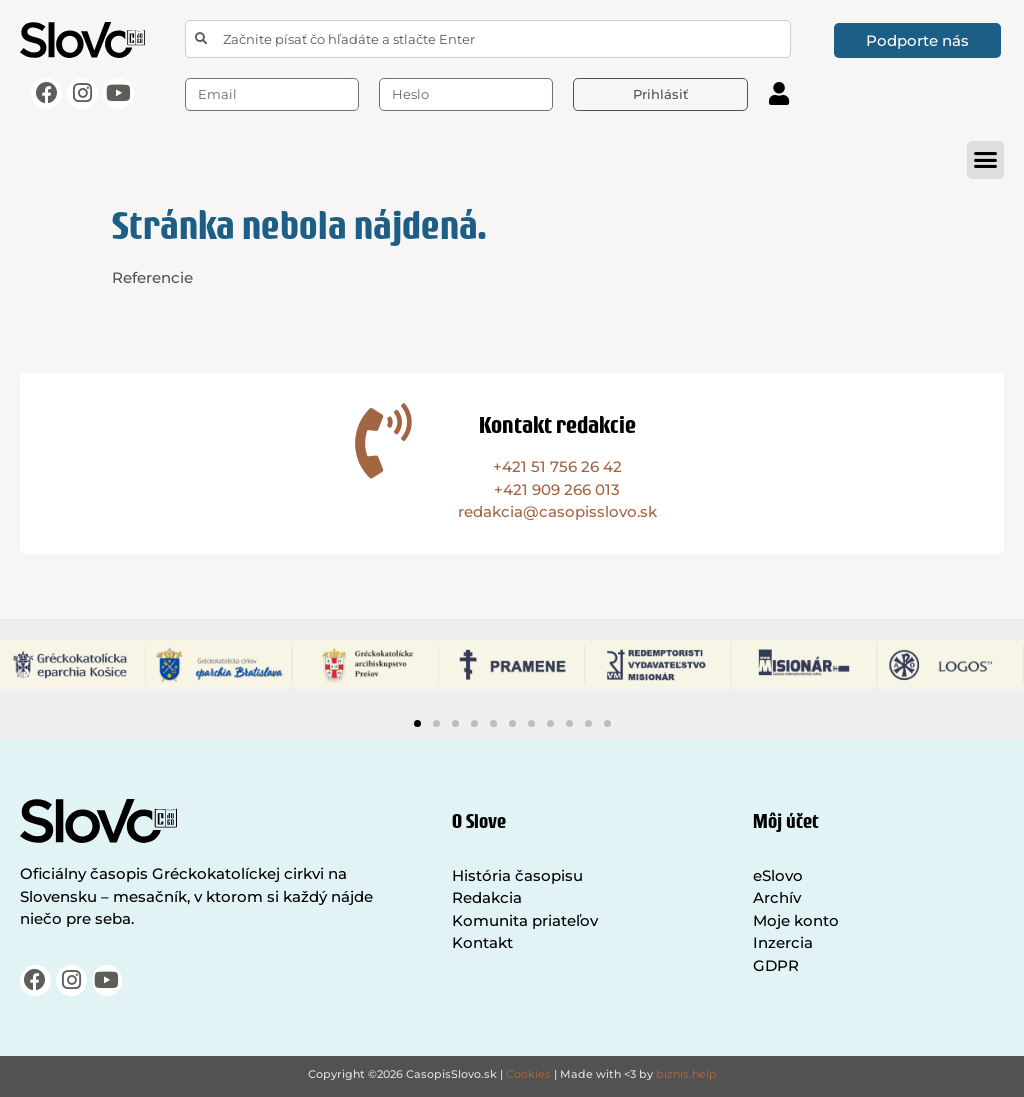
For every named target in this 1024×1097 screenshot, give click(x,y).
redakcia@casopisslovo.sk (557, 511)
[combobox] (488, 39)
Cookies (528, 1074)
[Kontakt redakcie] (383, 440)
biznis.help (686, 1074)
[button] (986, 160)
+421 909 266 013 (557, 489)
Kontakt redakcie (557, 424)
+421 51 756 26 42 (557, 466)
